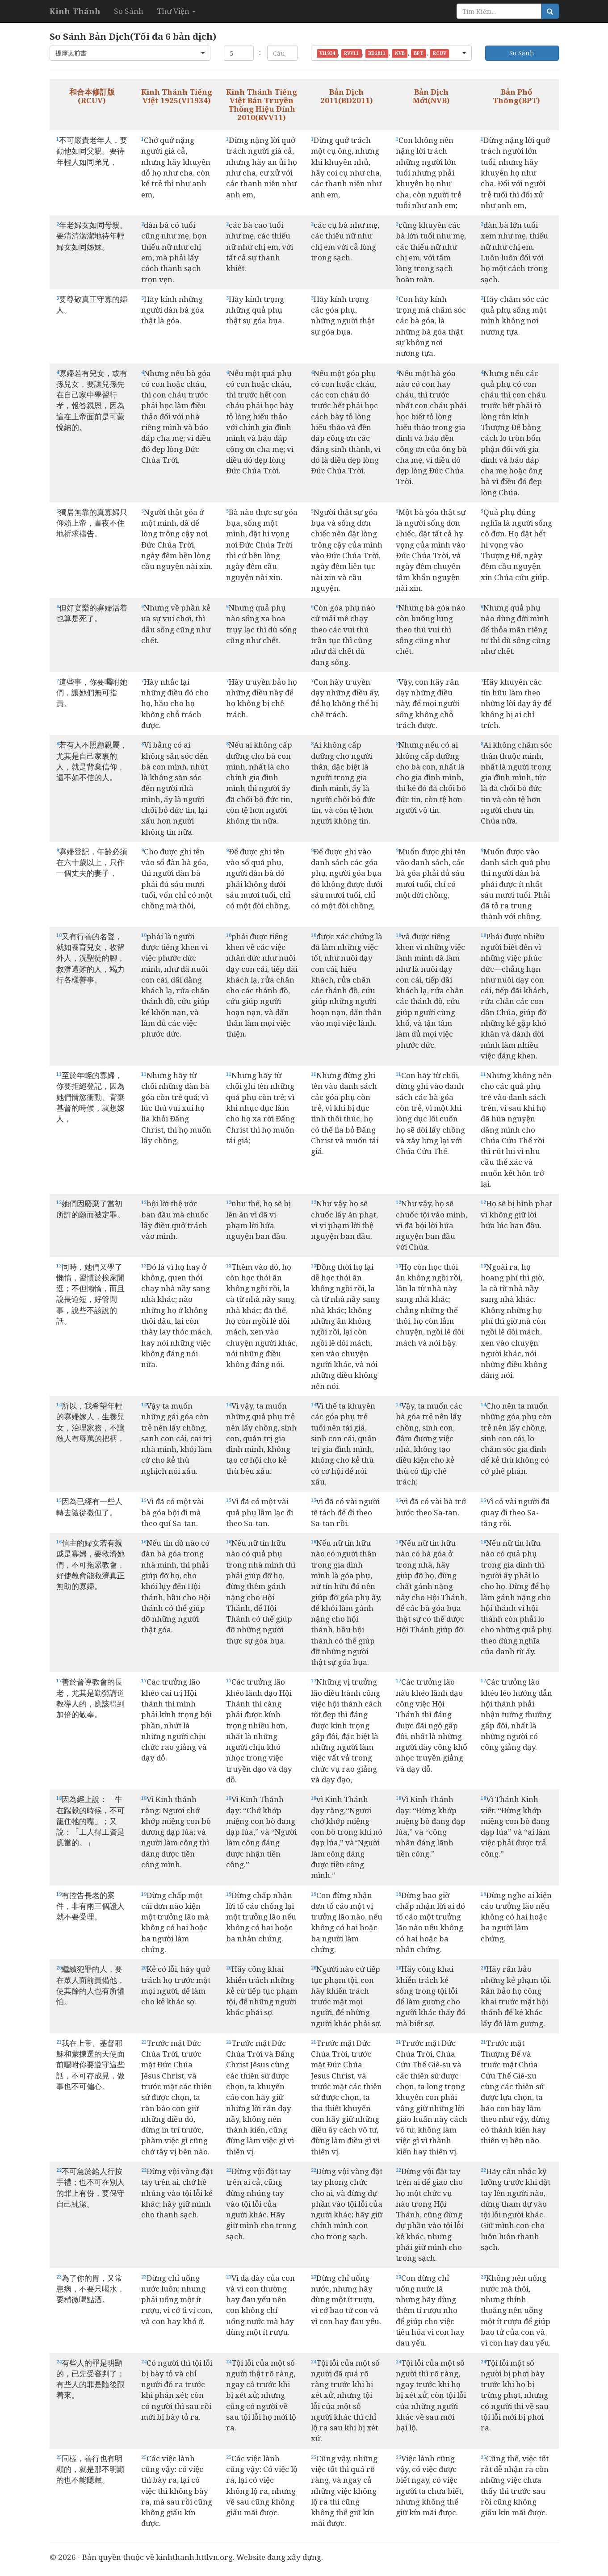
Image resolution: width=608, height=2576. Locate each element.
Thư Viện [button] (176, 11)
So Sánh (128, 11)
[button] (130, 53)
